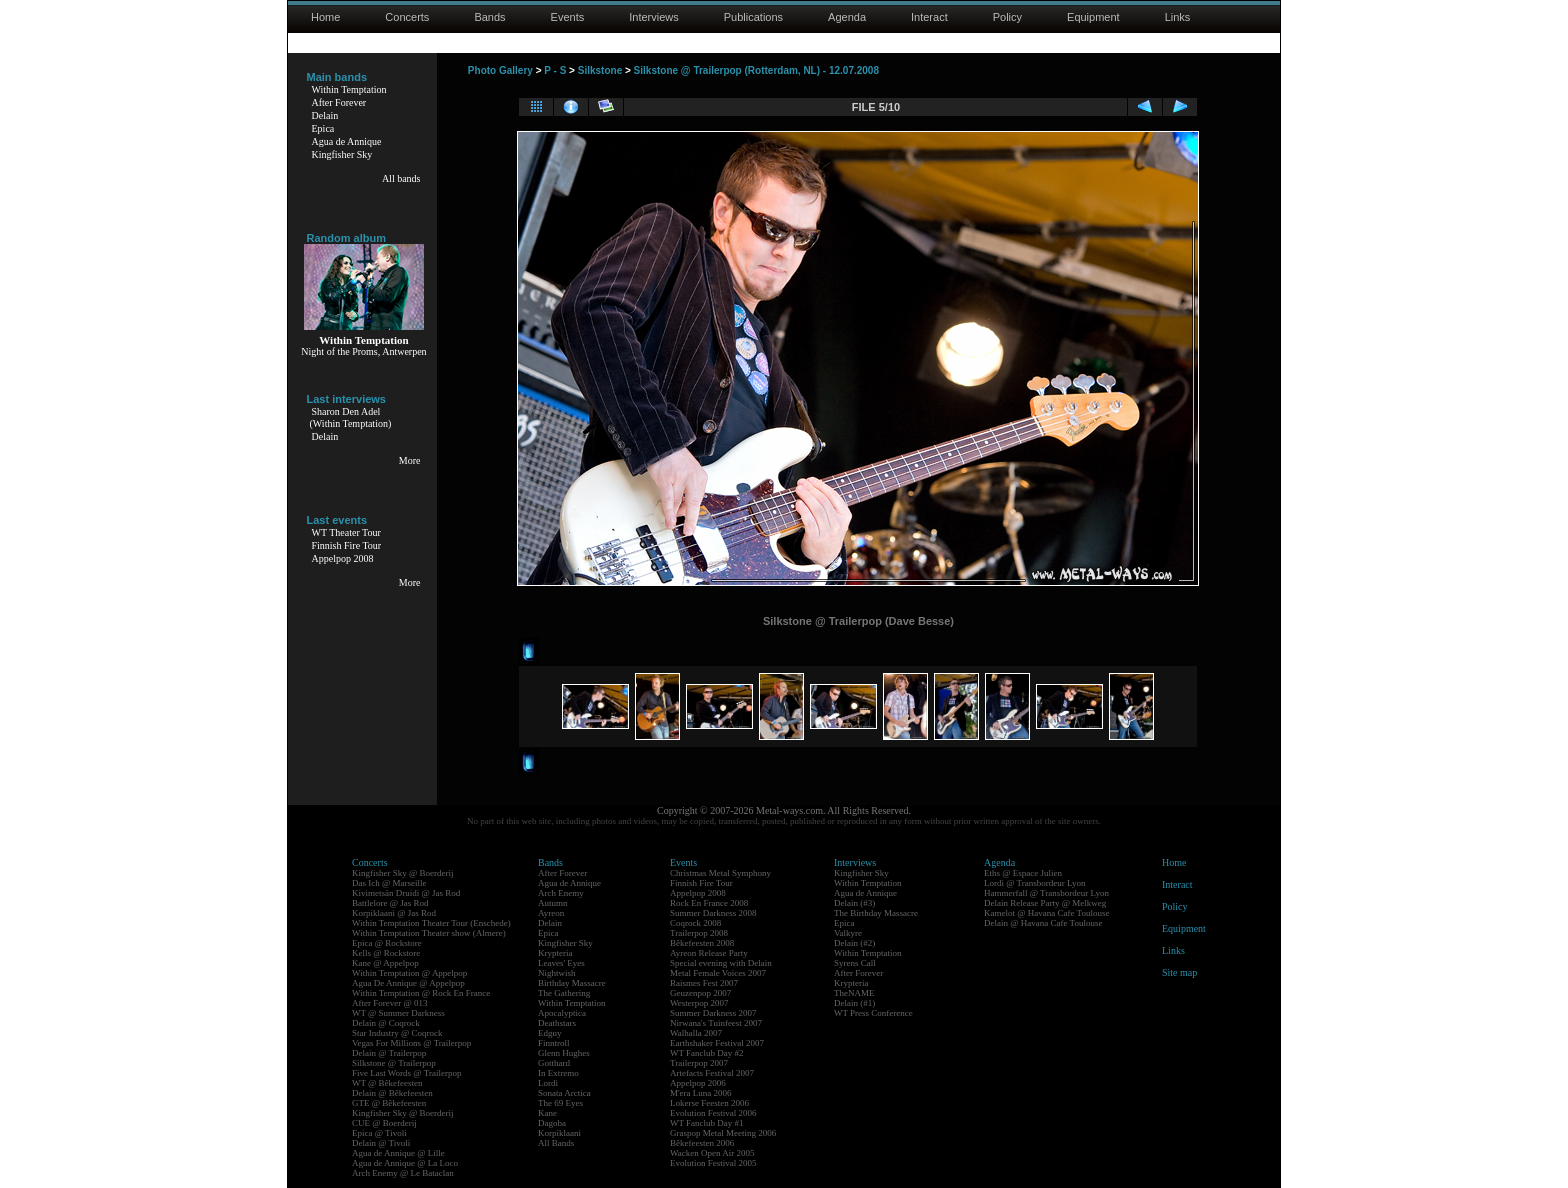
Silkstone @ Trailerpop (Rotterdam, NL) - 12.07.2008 (756, 70)
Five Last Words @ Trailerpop (406, 1073)
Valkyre (848, 933)
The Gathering (564, 993)
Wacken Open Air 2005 (712, 1153)
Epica (323, 128)
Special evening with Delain (721, 963)
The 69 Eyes (560, 1103)
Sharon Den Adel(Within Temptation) (351, 417)
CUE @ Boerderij (384, 1123)
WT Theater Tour (346, 532)
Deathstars (557, 1023)
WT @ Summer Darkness (398, 1013)
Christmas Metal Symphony (720, 873)
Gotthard (554, 1063)
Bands (489, 17)
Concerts (407, 17)
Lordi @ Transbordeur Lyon (1035, 883)
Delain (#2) (854, 943)
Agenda (847, 17)
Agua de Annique (347, 141)
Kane (547, 1113)
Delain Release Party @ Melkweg (1045, 903)
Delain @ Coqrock (386, 1023)
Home (325, 17)
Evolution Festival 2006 (713, 1113)
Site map (1179, 972)
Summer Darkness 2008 (713, 913)
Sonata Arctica (564, 1093)
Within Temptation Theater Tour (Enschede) (431, 923)
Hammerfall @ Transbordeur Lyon (1046, 893)
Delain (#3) (854, 903)
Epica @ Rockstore (387, 943)
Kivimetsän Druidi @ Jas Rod (406, 893)
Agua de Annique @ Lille (398, 1153)
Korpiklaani (559, 1133)
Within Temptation (349, 89)
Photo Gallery (500, 70)
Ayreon (551, 913)
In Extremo (558, 1073)
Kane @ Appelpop (385, 963)
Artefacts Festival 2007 (712, 1073)
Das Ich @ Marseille (389, 883)
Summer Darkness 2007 (713, 1013)
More (410, 460)
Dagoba (552, 1123)
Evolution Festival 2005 (713, 1163)
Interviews (654, 17)
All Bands (556, 1143)
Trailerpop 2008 (699, 933)
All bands (401, 178)
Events (568, 17)
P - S (555, 70)
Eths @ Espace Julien (1023, 873)
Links (1178, 17)
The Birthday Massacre (876, 913)
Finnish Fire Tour (347, 545)
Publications (753, 17)
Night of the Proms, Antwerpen (363, 351)
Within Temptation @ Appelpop (409, 973)
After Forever (339, 102)
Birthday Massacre (572, 983)
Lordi (548, 1083)
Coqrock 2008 (695, 923)
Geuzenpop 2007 (700, 993)
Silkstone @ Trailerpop (394, 1063)
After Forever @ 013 (390, 1003)
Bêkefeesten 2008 (702, 943)
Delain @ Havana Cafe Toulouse (1043, 923)
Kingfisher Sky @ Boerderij (403, 873)
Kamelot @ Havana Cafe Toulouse (1046, 913)
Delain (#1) (854, 1003)
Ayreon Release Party (709, 953)
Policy (1007, 17)
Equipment (1093, 17)
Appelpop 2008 (343, 558)
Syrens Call (855, 963)
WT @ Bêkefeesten (387, 1083)
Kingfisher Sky (342, 154)
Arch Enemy (561, 893)
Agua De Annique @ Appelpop (408, 983)
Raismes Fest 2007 (704, 983)
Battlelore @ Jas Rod (390, 903)
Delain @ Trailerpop (389, 1053)
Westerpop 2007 (699, 1003)
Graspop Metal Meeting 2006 (723, 1133)
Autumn (553, 903)
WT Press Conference (873, 1013)
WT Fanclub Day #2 (707, 1053)
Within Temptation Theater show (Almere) (429, 933)
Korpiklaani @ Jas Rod (394, 913)
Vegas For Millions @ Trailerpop (411, 1043)
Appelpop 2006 (698, 1083)
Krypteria (555, 953)
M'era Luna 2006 (701, 1093)
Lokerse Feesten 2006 (709, 1103)
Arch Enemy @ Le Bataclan (403, 1173)
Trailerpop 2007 (699, 1063)
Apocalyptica (562, 1013)
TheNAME (854, 993)
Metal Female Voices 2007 (718, 973)
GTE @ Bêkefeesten (389, 1103)
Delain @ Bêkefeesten (392, 1093)
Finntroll (554, 1043)
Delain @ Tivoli (381, 1143)
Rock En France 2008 (709, 903)
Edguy (550, 1033)
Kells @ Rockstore (386, 953)
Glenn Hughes (564, 1053)
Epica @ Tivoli (379, 1133)
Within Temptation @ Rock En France (421, 993)
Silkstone (600, 70)
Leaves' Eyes (561, 963)
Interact (929, 17)
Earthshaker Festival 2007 (717, 1043)
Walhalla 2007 (696, 1033)
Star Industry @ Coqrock (397, 1033)
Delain (325, 115)
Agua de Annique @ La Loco (405, 1163)
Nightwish (557, 973)
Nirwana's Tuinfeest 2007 (716, 1023)
